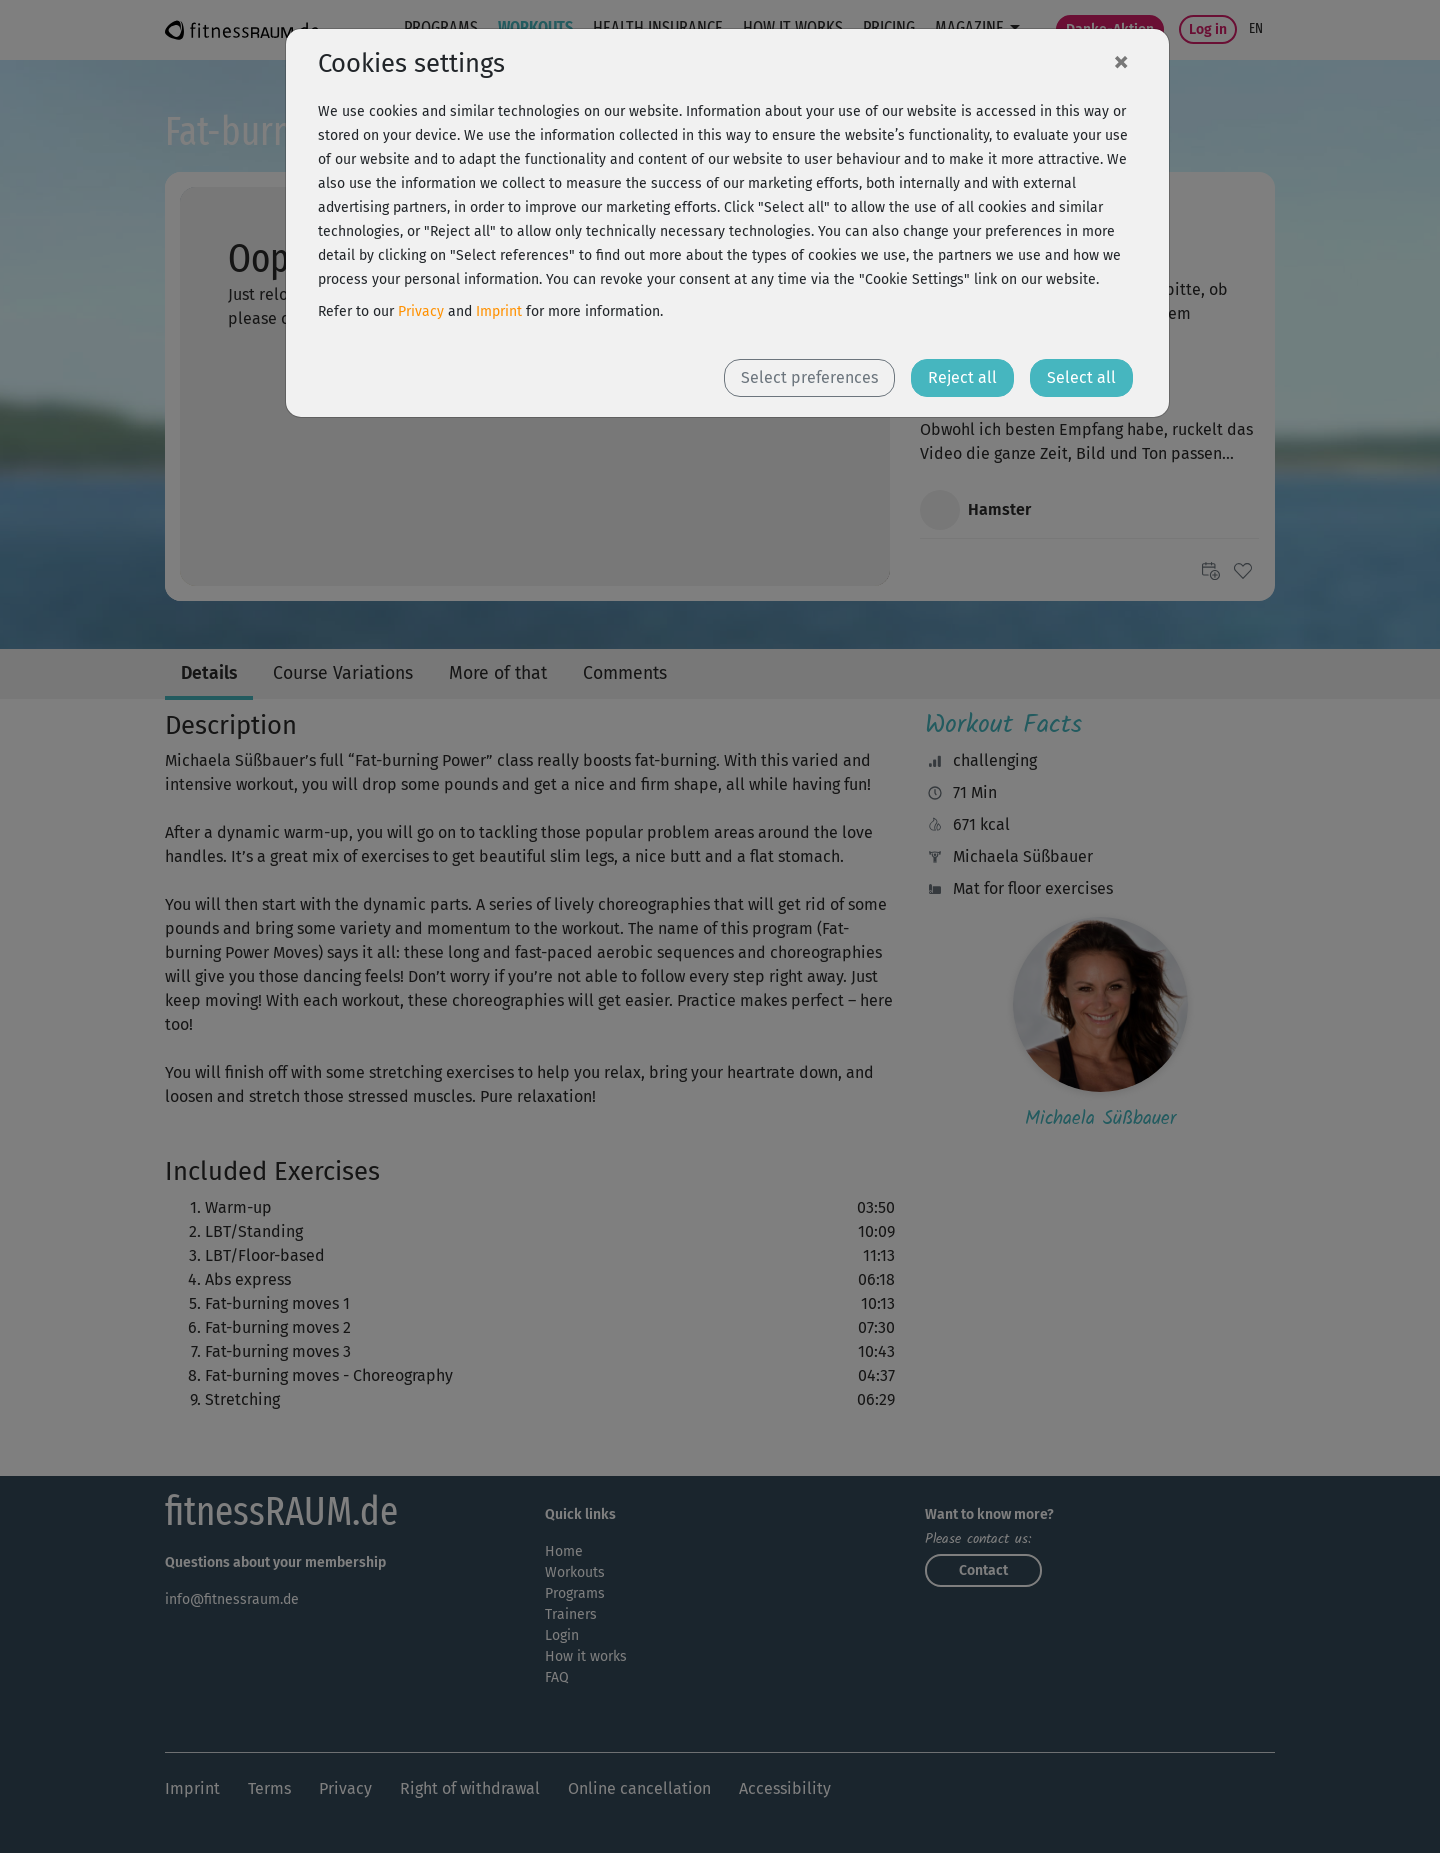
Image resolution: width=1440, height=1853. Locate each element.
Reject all (962, 377)
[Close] (1121, 61)
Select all (1081, 377)
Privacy (421, 311)
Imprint (499, 311)
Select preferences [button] (809, 377)
